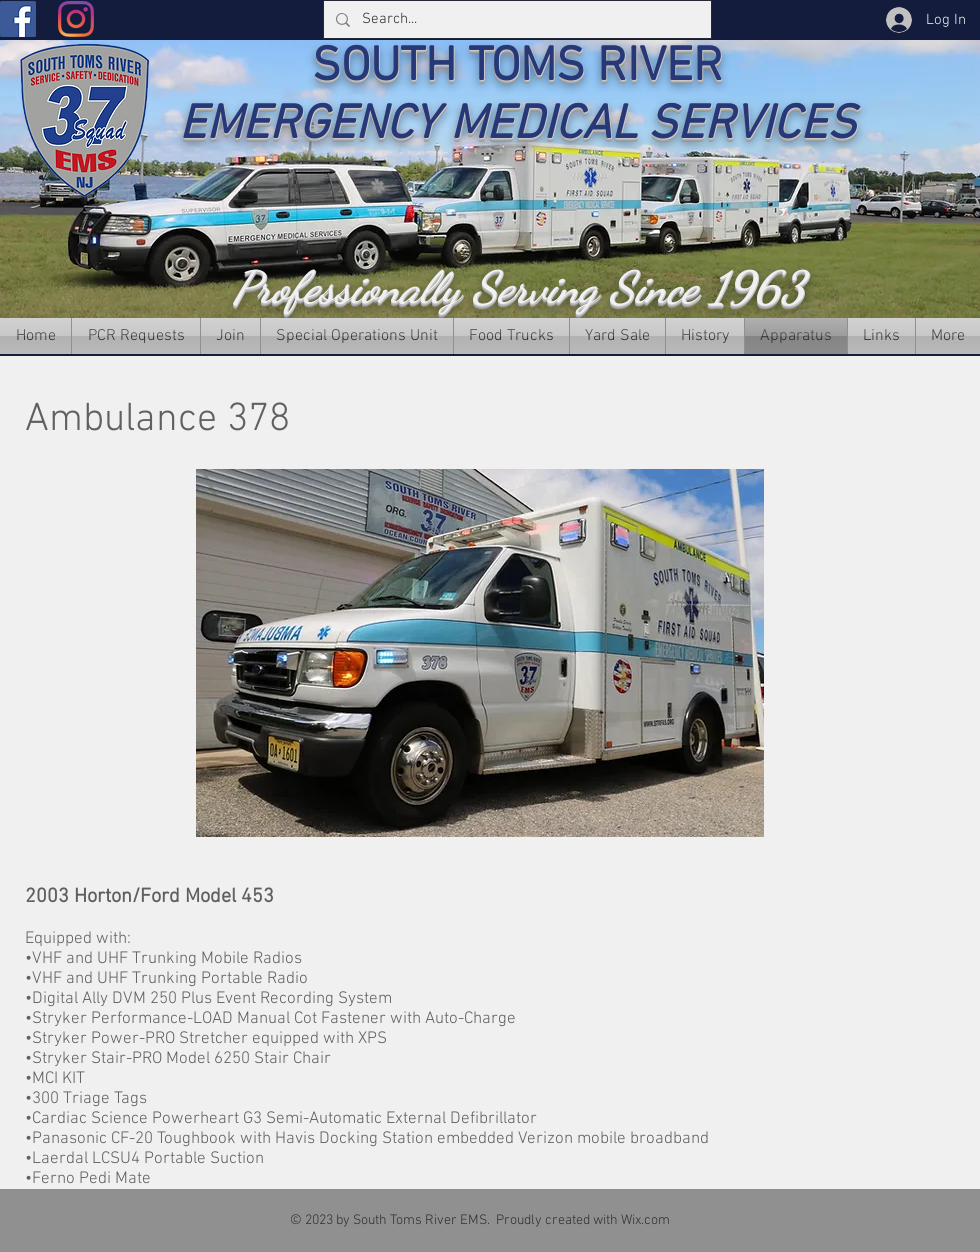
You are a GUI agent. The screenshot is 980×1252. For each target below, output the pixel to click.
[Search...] (515, 19)
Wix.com (645, 1220)
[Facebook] (18, 19)
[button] (480, 653)
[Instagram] (76, 19)
